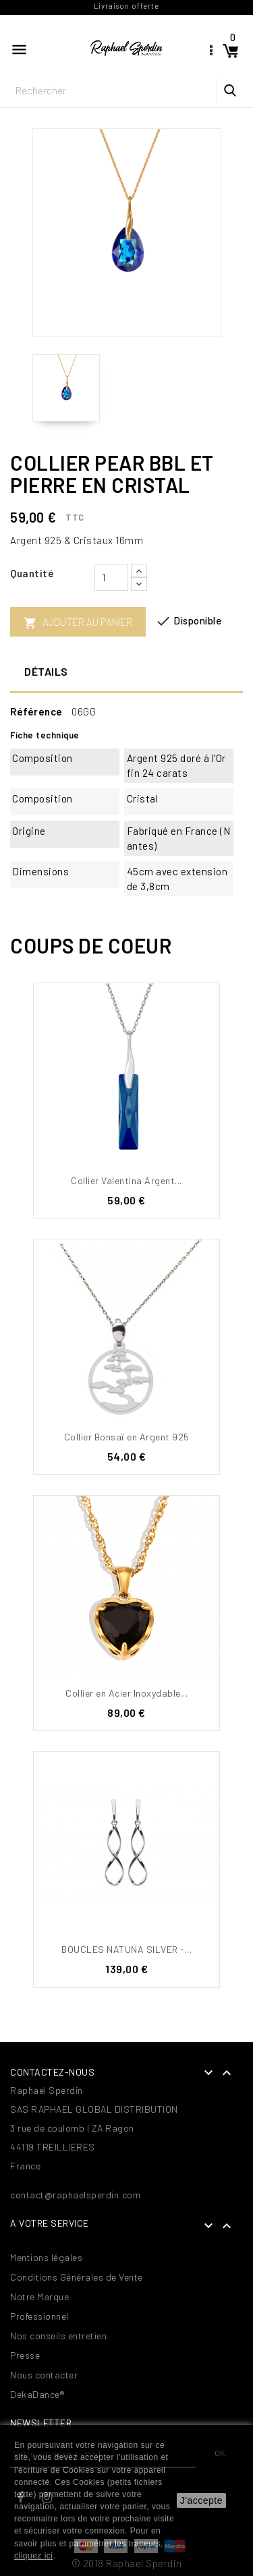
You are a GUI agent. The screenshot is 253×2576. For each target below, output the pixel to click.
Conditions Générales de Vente (76, 2277)
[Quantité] (111, 577)
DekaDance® (37, 2394)
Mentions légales (46, 2257)
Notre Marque (39, 2296)
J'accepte (201, 2500)
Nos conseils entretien (58, 2335)
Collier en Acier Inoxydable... (126, 1693)
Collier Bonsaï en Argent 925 (127, 1436)
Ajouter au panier (78, 623)
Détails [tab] (46, 671)
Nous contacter (44, 2374)
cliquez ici (33, 2555)
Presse (25, 2355)
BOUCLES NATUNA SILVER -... (126, 1949)
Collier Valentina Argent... (126, 1180)
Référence (36, 711)
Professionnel (39, 2316)
